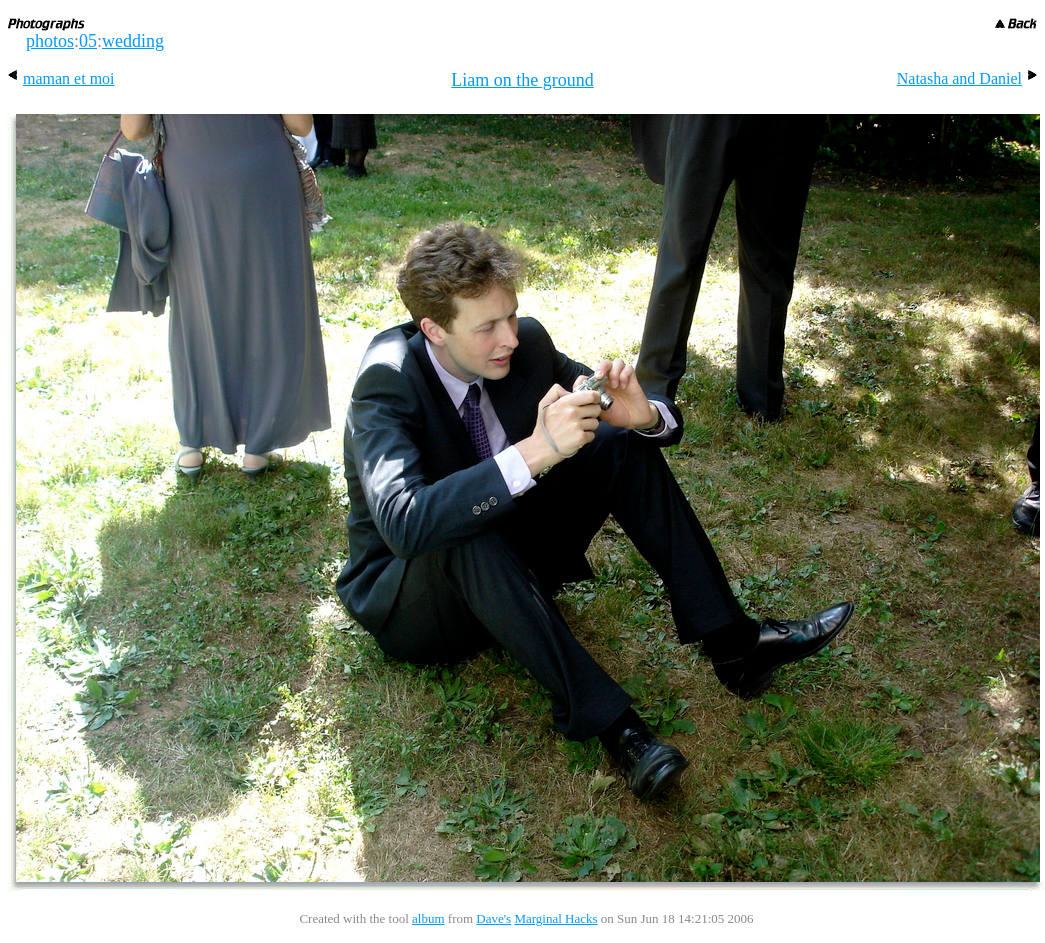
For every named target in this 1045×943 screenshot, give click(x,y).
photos (50, 41)
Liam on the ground (522, 80)
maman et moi (61, 78)
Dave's (493, 918)
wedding (133, 41)
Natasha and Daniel (967, 78)
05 (88, 41)
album (428, 918)
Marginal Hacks (555, 918)
